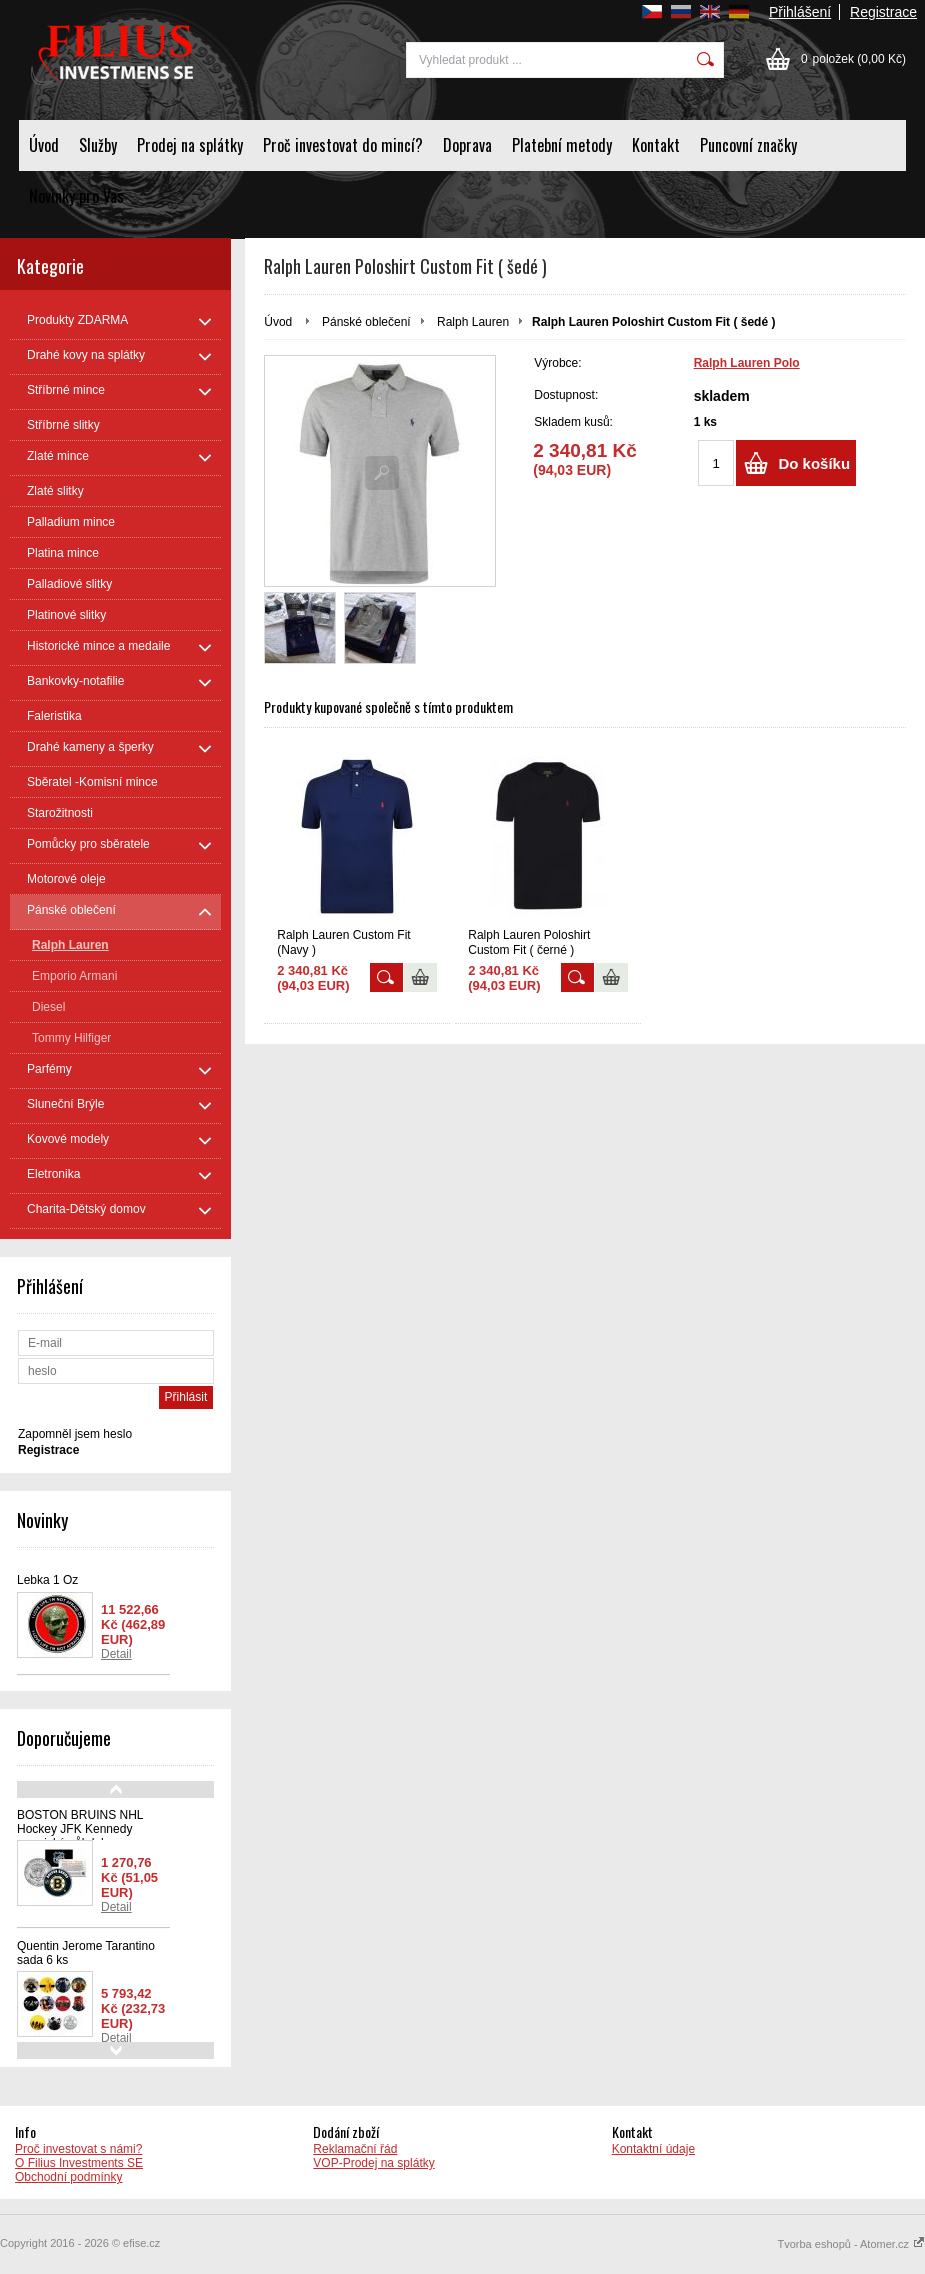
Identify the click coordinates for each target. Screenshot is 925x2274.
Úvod (44, 145)
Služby (98, 145)
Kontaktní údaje (653, 2149)
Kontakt (656, 145)
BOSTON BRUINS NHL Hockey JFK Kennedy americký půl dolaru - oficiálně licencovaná (80, 1836)
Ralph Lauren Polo (747, 363)
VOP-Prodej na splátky (373, 2163)
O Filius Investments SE (79, 2163)
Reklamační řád (355, 2149)
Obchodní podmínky (68, 2177)
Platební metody (562, 145)
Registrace (883, 12)
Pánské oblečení (366, 322)
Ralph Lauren (473, 322)
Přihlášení (800, 12)
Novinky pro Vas (76, 196)
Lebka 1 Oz (47, 1580)
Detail (116, 1654)
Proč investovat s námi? (78, 2149)
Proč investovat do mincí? (343, 145)
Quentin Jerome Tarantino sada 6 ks (86, 1953)
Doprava (467, 145)
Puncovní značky (748, 145)
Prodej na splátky (190, 145)
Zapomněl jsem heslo (75, 1434)
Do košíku (814, 463)
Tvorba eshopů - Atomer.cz (851, 2244)
